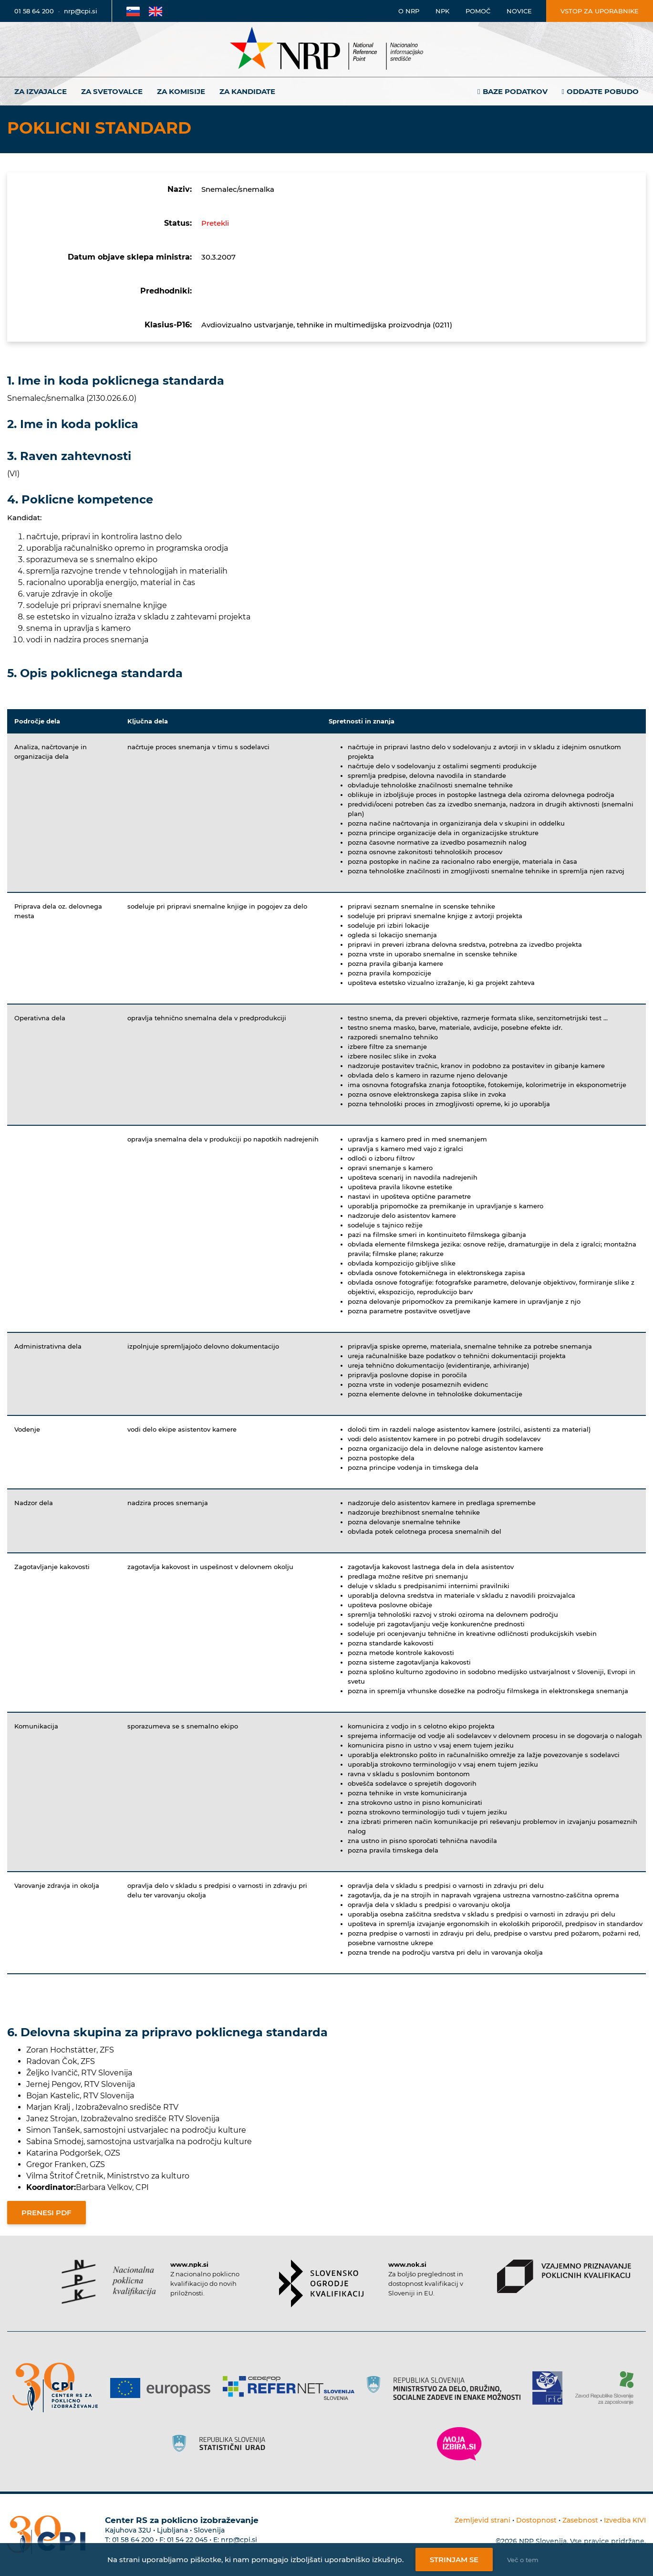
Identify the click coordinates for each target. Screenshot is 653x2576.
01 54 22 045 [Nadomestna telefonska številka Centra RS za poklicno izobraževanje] (187, 2539)
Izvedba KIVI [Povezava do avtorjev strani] (625, 2520)
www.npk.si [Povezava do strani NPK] (189, 2264)
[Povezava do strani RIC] (551, 2388)
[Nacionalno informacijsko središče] (327, 49)
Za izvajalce (40, 91)
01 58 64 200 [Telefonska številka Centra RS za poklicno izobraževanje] (133, 2539)
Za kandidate (247, 91)
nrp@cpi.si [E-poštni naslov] (80, 11)
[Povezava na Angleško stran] (155, 11)
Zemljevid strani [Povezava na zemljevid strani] (482, 2520)
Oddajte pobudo (603, 91)
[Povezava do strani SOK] (321, 2283)
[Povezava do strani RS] (447, 2388)
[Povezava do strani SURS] (221, 2444)
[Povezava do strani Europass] (164, 2388)
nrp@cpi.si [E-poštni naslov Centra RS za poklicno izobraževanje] (239, 2539)
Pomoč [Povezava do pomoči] (478, 11)
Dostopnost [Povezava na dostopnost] (536, 2520)
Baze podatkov (515, 91)
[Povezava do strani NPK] (109, 2282)
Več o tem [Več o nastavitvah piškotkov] (523, 2560)
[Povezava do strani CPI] (58, 2388)
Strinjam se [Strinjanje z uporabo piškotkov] (454, 2559)
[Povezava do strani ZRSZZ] (608, 2388)
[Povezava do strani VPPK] (564, 2276)
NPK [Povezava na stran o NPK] (442, 11)
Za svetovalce (112, 91)
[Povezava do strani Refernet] (292, 2388)
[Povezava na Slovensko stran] (133, 11)
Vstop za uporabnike (599, 11)
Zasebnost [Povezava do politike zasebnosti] (580, 2520)
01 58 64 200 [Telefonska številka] (34, 11)
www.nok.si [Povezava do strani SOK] (407, 2264)
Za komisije (181, 91)
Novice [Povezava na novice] (519, 11)
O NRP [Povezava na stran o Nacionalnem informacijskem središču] (408, 11)
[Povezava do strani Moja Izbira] (459, 2444)
